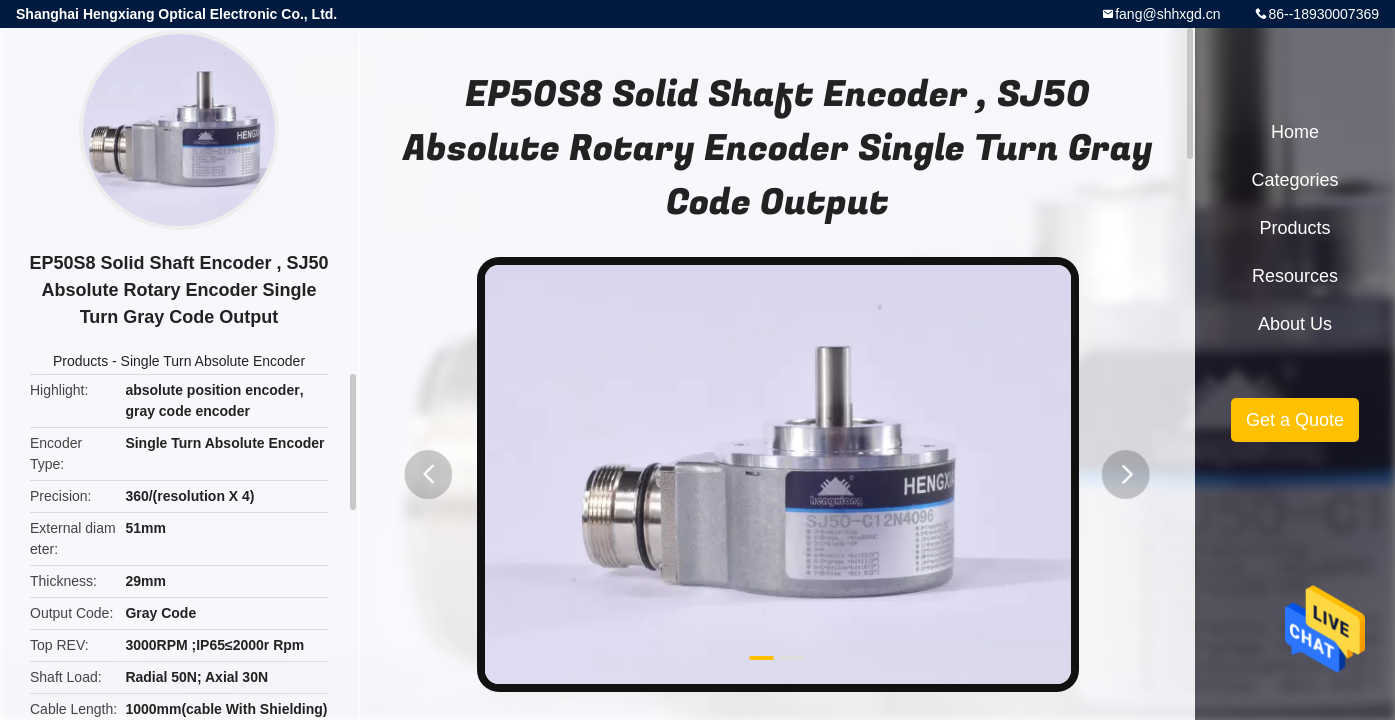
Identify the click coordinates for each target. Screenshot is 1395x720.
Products (80, 361)
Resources (1295, 276)
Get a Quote (1295, 420)
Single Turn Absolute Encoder (213, 361)
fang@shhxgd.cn (1167, 14)
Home (1295, 132)
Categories (1294, 180)
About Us (1295, 324)
